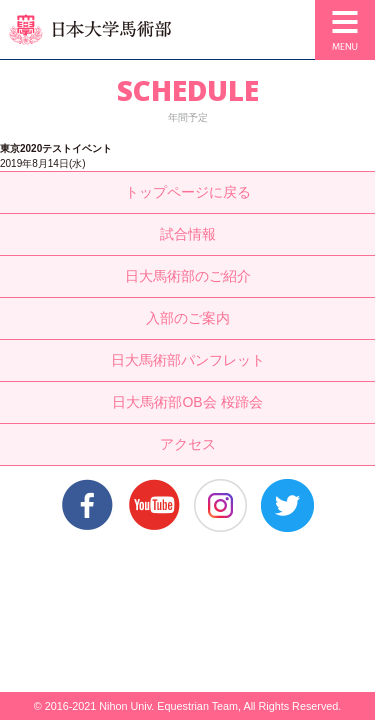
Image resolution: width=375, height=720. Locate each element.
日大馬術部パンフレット (188, 360)
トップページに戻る (188, 192)
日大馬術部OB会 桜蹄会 (187, 402)
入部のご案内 (188, 318)
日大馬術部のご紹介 (188, 276)
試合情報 (188, 234)
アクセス (188, 444)
